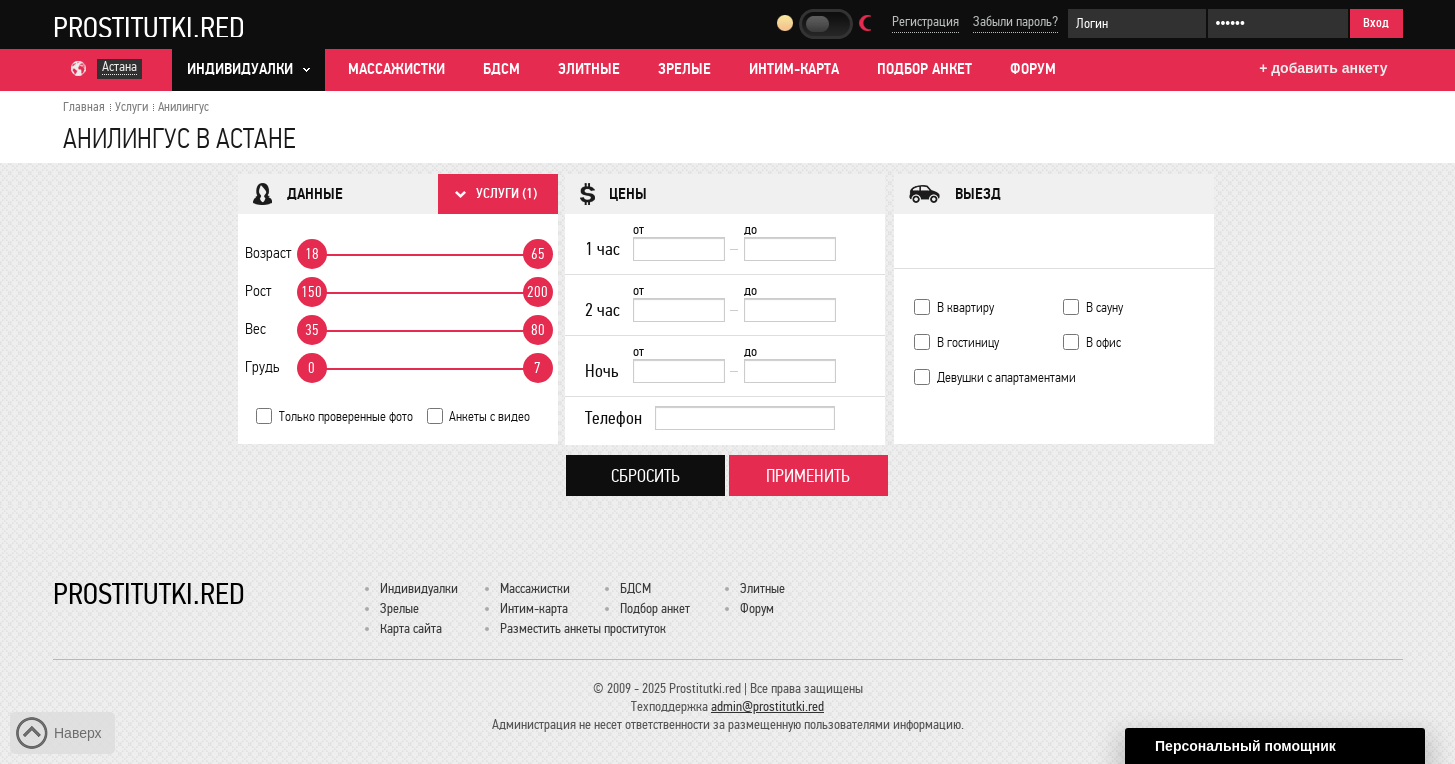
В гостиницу (968, 342)
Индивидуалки (419, 588)
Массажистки (396, 69)
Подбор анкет (924, 69)
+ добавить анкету (1323, 68)
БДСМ (501, 69)
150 (311, 292)
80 (538, 330)
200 (537, 292)
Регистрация (925, 21)
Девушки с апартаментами (1006, 377)
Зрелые (684, 69)
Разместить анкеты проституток (583, 628)
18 (312, 254)
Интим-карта (794, 69)
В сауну (1104, 307)
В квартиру (965, 307)
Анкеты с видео (489, 416)
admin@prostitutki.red (767, 706)
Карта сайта (411, 628)
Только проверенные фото (346, 416)
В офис (1103, 342)
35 (312, 330)
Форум (1033, 69)
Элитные (589, 69)
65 (538, 254)
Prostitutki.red (149, 27)
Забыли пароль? (1015, 21)
